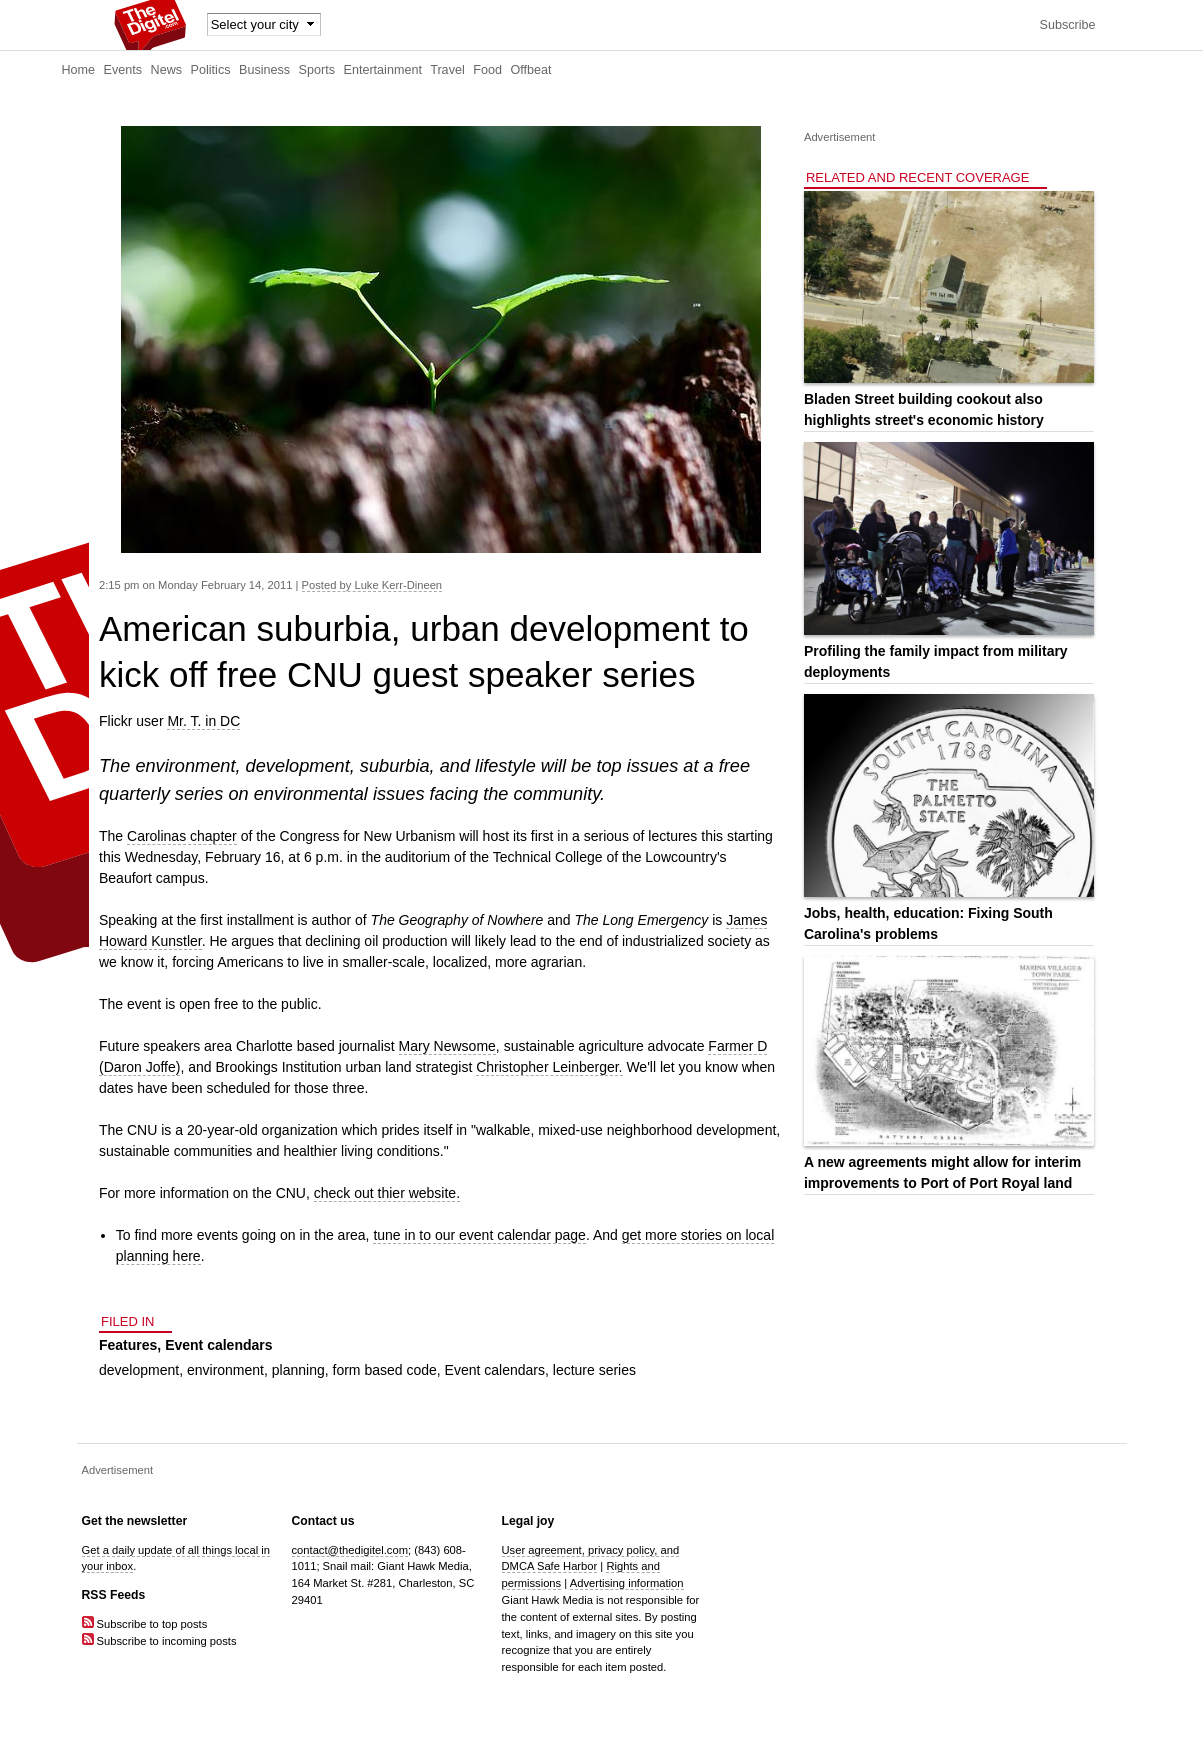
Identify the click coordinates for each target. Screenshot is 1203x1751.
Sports (317, 70)
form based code (385, 1370)
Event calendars (218, 1345)
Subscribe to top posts (145, 1624)
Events (123, 70)
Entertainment (383, 70)
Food (487, 70)
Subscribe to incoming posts (159, 1641)
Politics (211, 70)
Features (128, 1345)
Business (264, 70)
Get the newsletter (135, 1521)
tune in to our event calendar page (479, 1235)
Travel (447, 70)
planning (298, 1370)
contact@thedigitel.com (350, 1550)
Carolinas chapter (182, 836)
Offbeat (530, 70)
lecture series (594, 1370)
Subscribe (1067, 25)
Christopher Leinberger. (549, 1067)
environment (225, 1370)
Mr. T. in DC (203, 721)
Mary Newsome (447, 1046)
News (167, 70)
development (139, 1370)
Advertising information (627, 1583)
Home (79, 70)
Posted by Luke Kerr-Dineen (372, 585)
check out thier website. (387, 1193)
